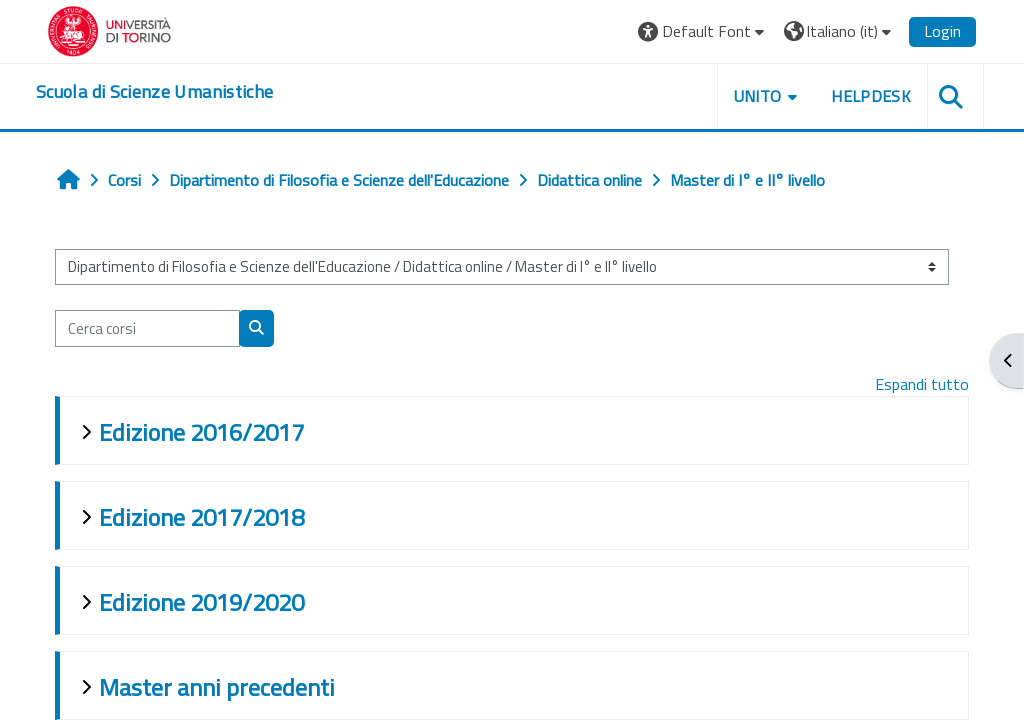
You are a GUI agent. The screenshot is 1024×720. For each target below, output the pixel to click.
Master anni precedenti (217, 687)
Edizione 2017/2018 (201, 517)
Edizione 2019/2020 (201, 602)
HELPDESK (871, 96)
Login (942, 31)
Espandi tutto (922, 384)
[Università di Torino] (109, 29)
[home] (154, 92)
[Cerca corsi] (147, 328)
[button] (703, 31)
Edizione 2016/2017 (201, 432)
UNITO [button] (758, 96)
